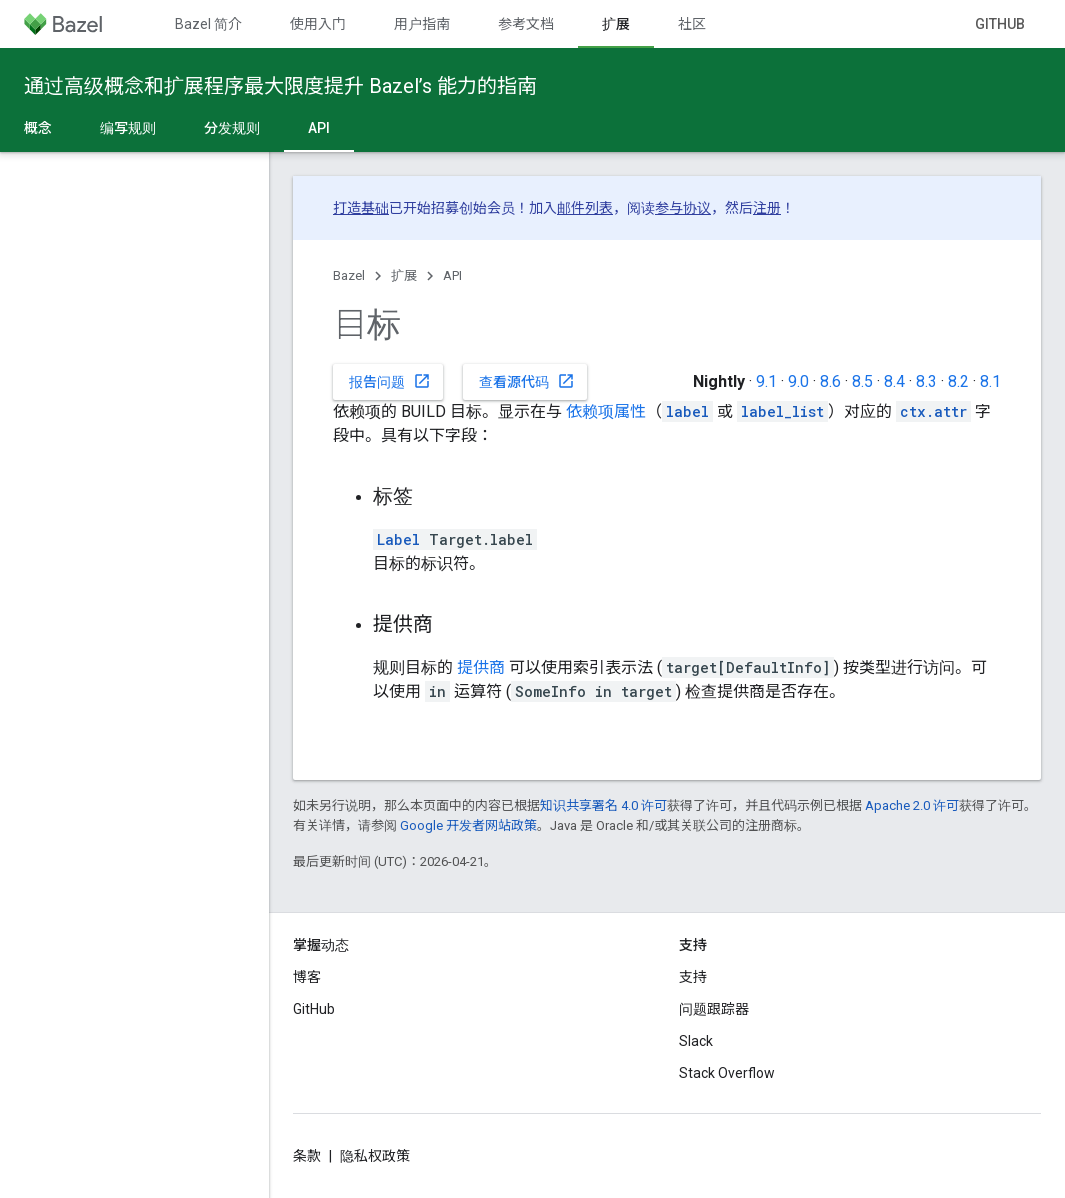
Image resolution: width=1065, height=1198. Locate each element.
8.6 (830, 381)
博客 (307, 977)
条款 (307, 1156)
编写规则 (128, 128)
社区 (692, 24)
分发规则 (232, 128)
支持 (693, 977)
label (687, 411)
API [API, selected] (319, 128)
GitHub (1000, 24)
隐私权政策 (375, 1156)
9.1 (766, 381)
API (452, 275)
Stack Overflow (727, 1073)
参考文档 (526, 24)
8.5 (862, 381)
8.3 (926, 381)
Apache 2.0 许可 (912, 805)
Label (398, 539)
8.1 (990, 381)
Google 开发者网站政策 (468, 825)
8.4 (894, 381)
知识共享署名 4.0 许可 (603, 805)
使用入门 (318, 24)
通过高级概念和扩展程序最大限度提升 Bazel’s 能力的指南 (280, 86)
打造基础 (361, 208)
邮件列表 (585, 208)
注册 (767, 208)
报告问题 (390, 381)
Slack (696, 1041)
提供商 (481, 667)
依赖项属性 (606, 411)
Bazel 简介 (208, 24)
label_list (782, 411)
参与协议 (683, 208)
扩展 (404, 275)
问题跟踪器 (714, 1009)
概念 (38, 128)
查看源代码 (527, 381)
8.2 (958, 381)
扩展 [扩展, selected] (616, 24)
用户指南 (422, 24)
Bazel (349, 275)
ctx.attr (933, 411)
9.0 (798, 381)
